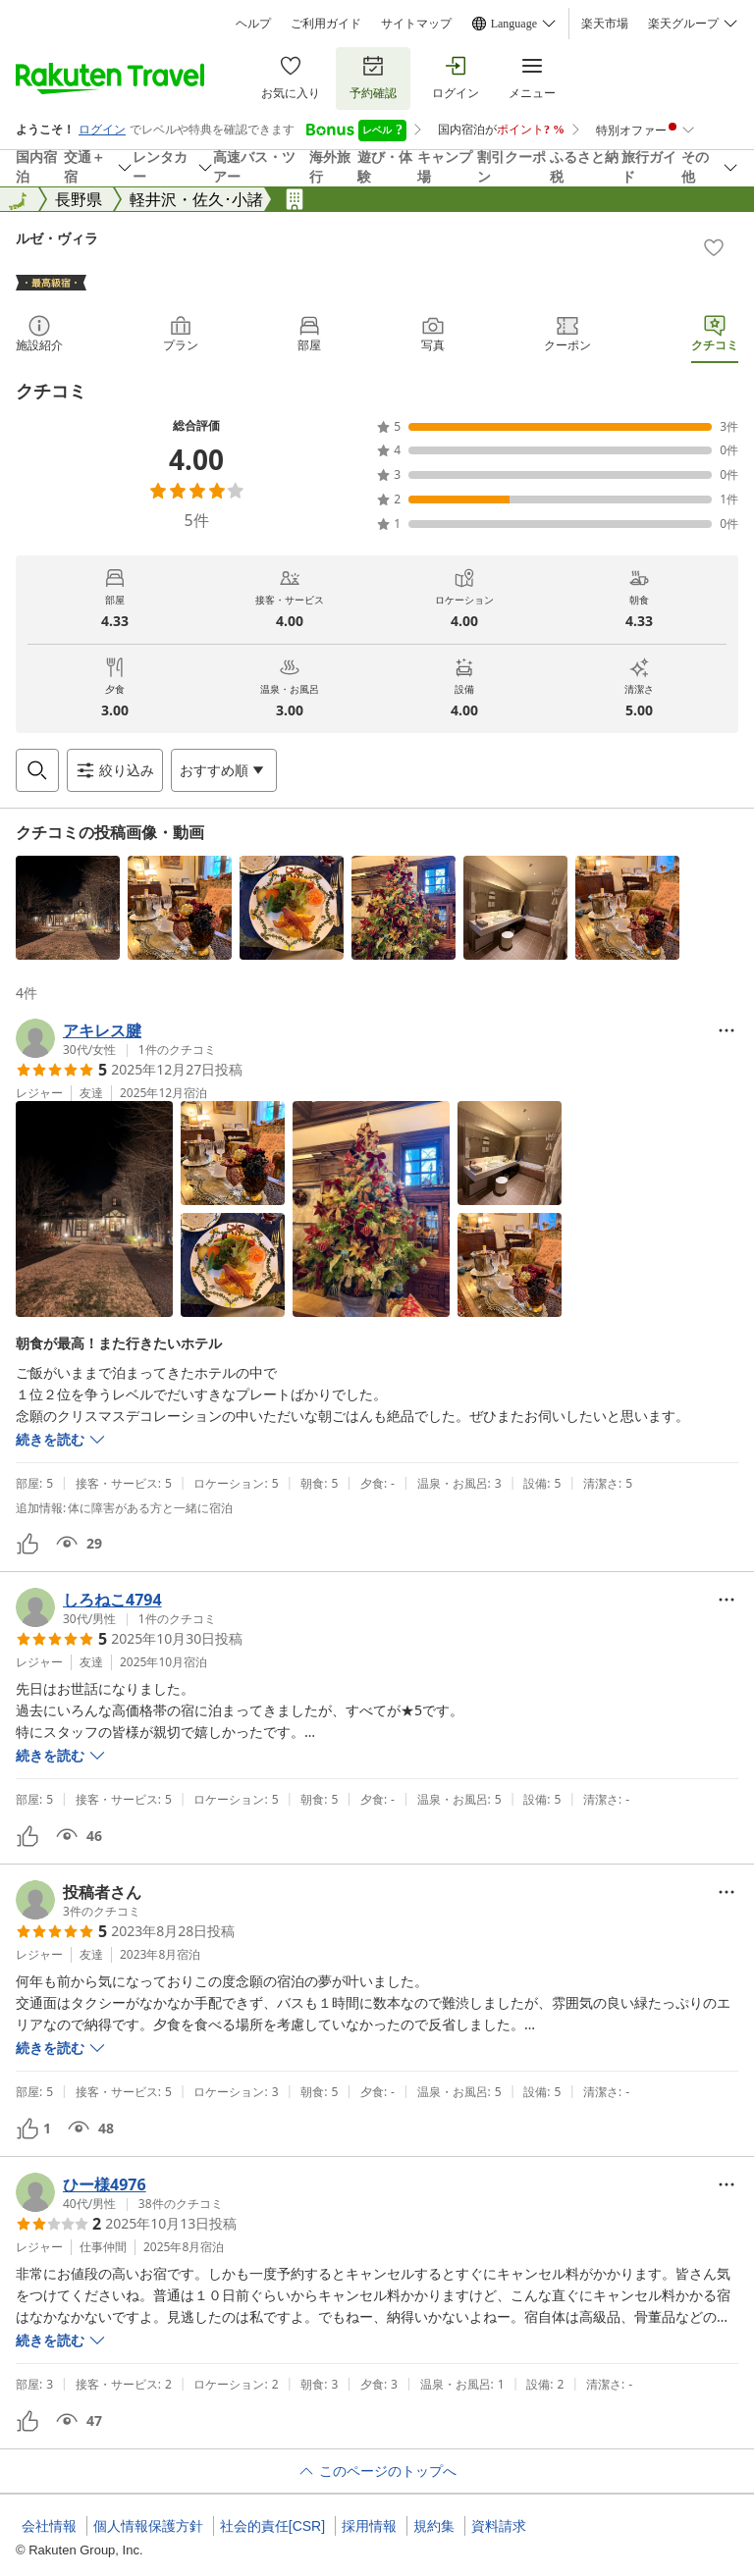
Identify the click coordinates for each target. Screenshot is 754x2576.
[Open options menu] (224, 770)
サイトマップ (416, 23)
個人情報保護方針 (148, 2526)
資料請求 (498, 2526)
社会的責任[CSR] (272, 2526)
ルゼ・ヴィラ (57, 238)
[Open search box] (37, 770)
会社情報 (49, 2526)
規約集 (434, 2526)
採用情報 (369, 2526)
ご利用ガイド (326, 23)
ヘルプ (253, 23)
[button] (68, 908)
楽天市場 (604, 23)
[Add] (713, 247)
